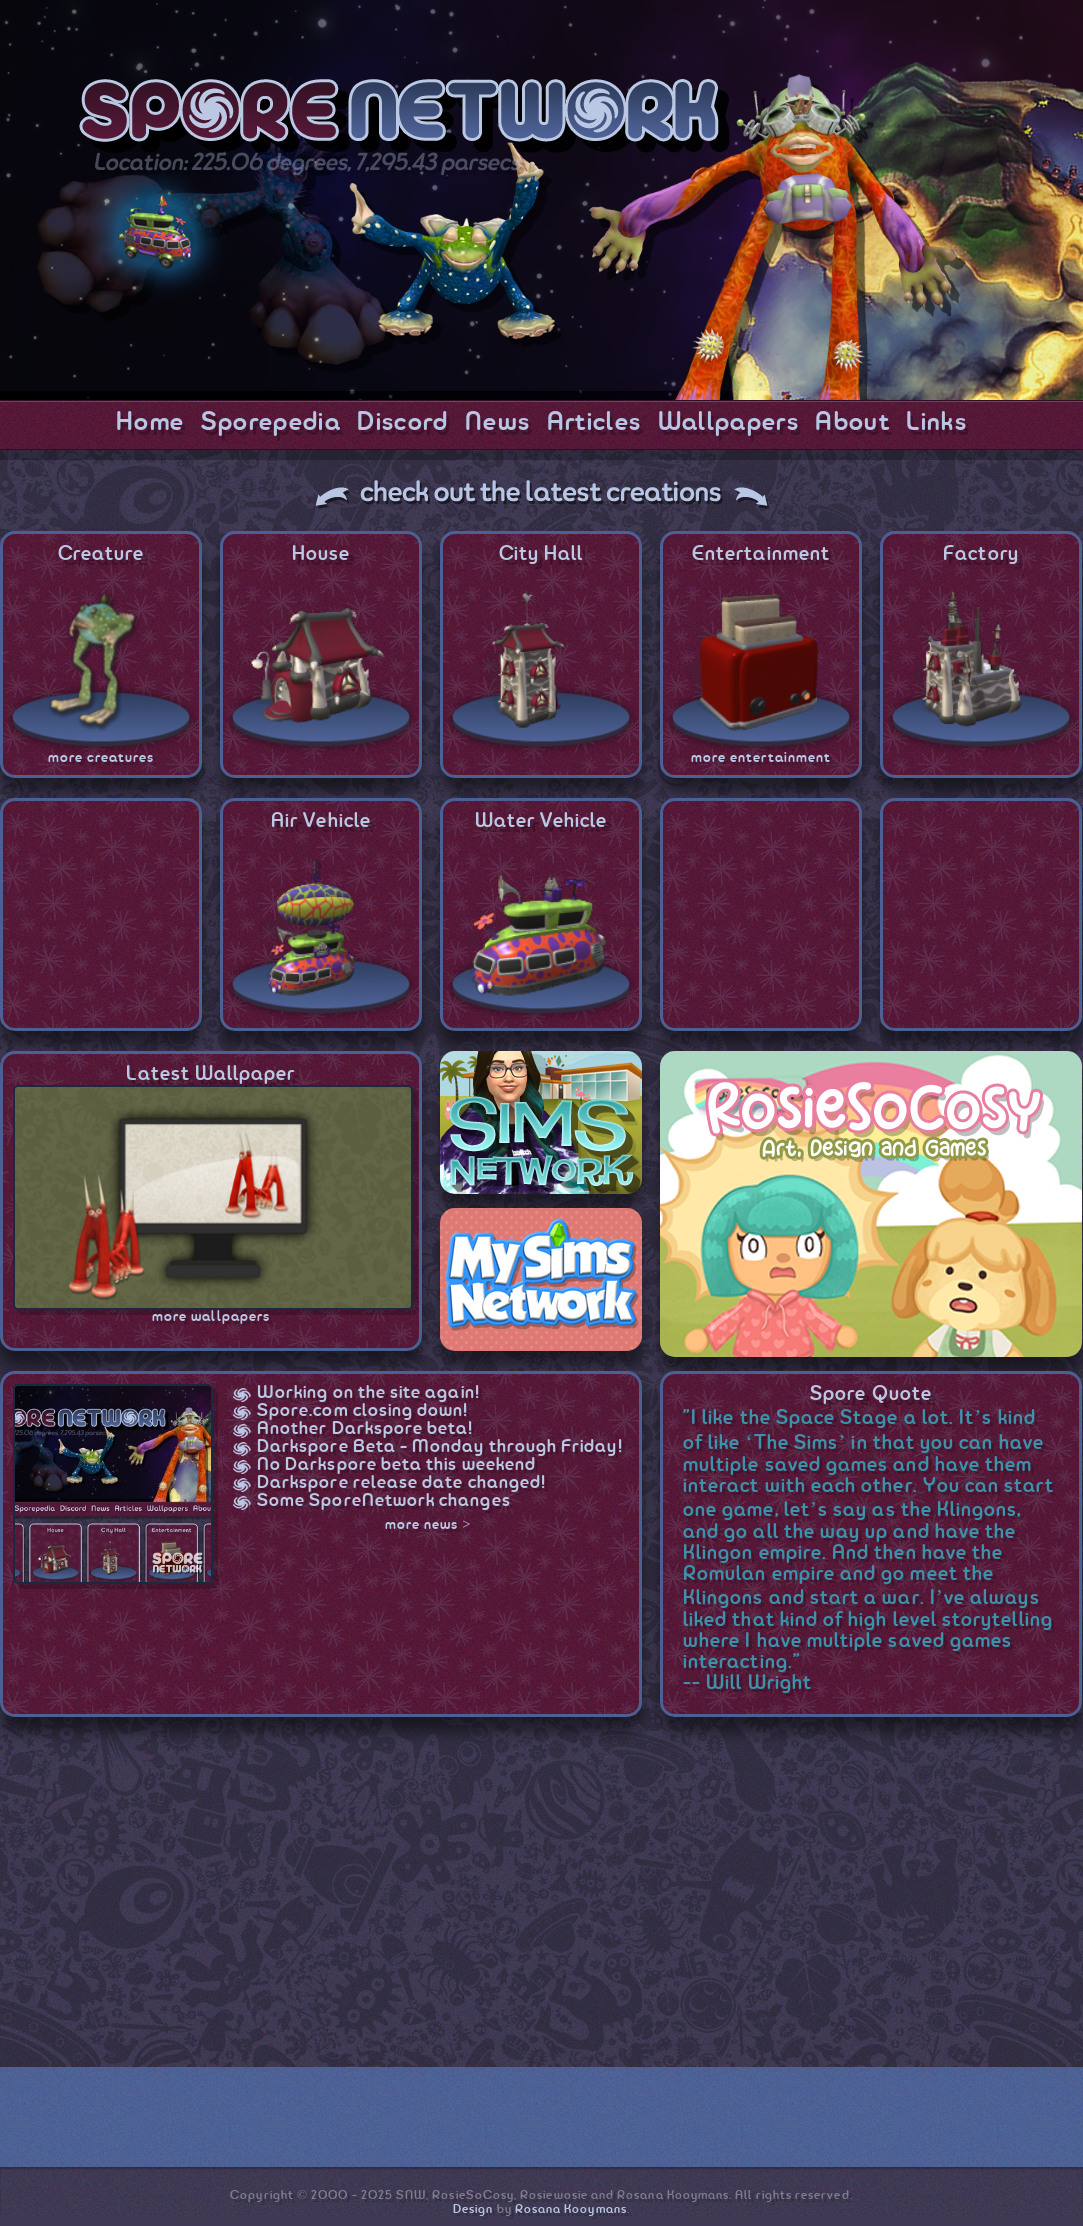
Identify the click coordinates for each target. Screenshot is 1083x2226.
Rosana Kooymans (571, 2209)
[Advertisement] (473, 1897)
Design (473, 2209)
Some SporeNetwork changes (384, 1501)
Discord (402, 423)
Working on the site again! (368, 1393)
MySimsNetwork (541, 1279)
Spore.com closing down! (363, 1411)
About (852, 423)
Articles (594, 423)
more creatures (101, 758)
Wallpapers (728, 423)
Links (936, 423)
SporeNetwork (404, 118)
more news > (428, 1525)
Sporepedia (271, 423)
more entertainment (761, 758)
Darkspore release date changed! (401, 1483)
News (497, 423)
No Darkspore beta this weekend (396, 1465)
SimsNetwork (541, 1122)
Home (150, 423)
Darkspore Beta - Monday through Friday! (440, 1447)
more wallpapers (211, 1317)
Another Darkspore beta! (365, 1429)
